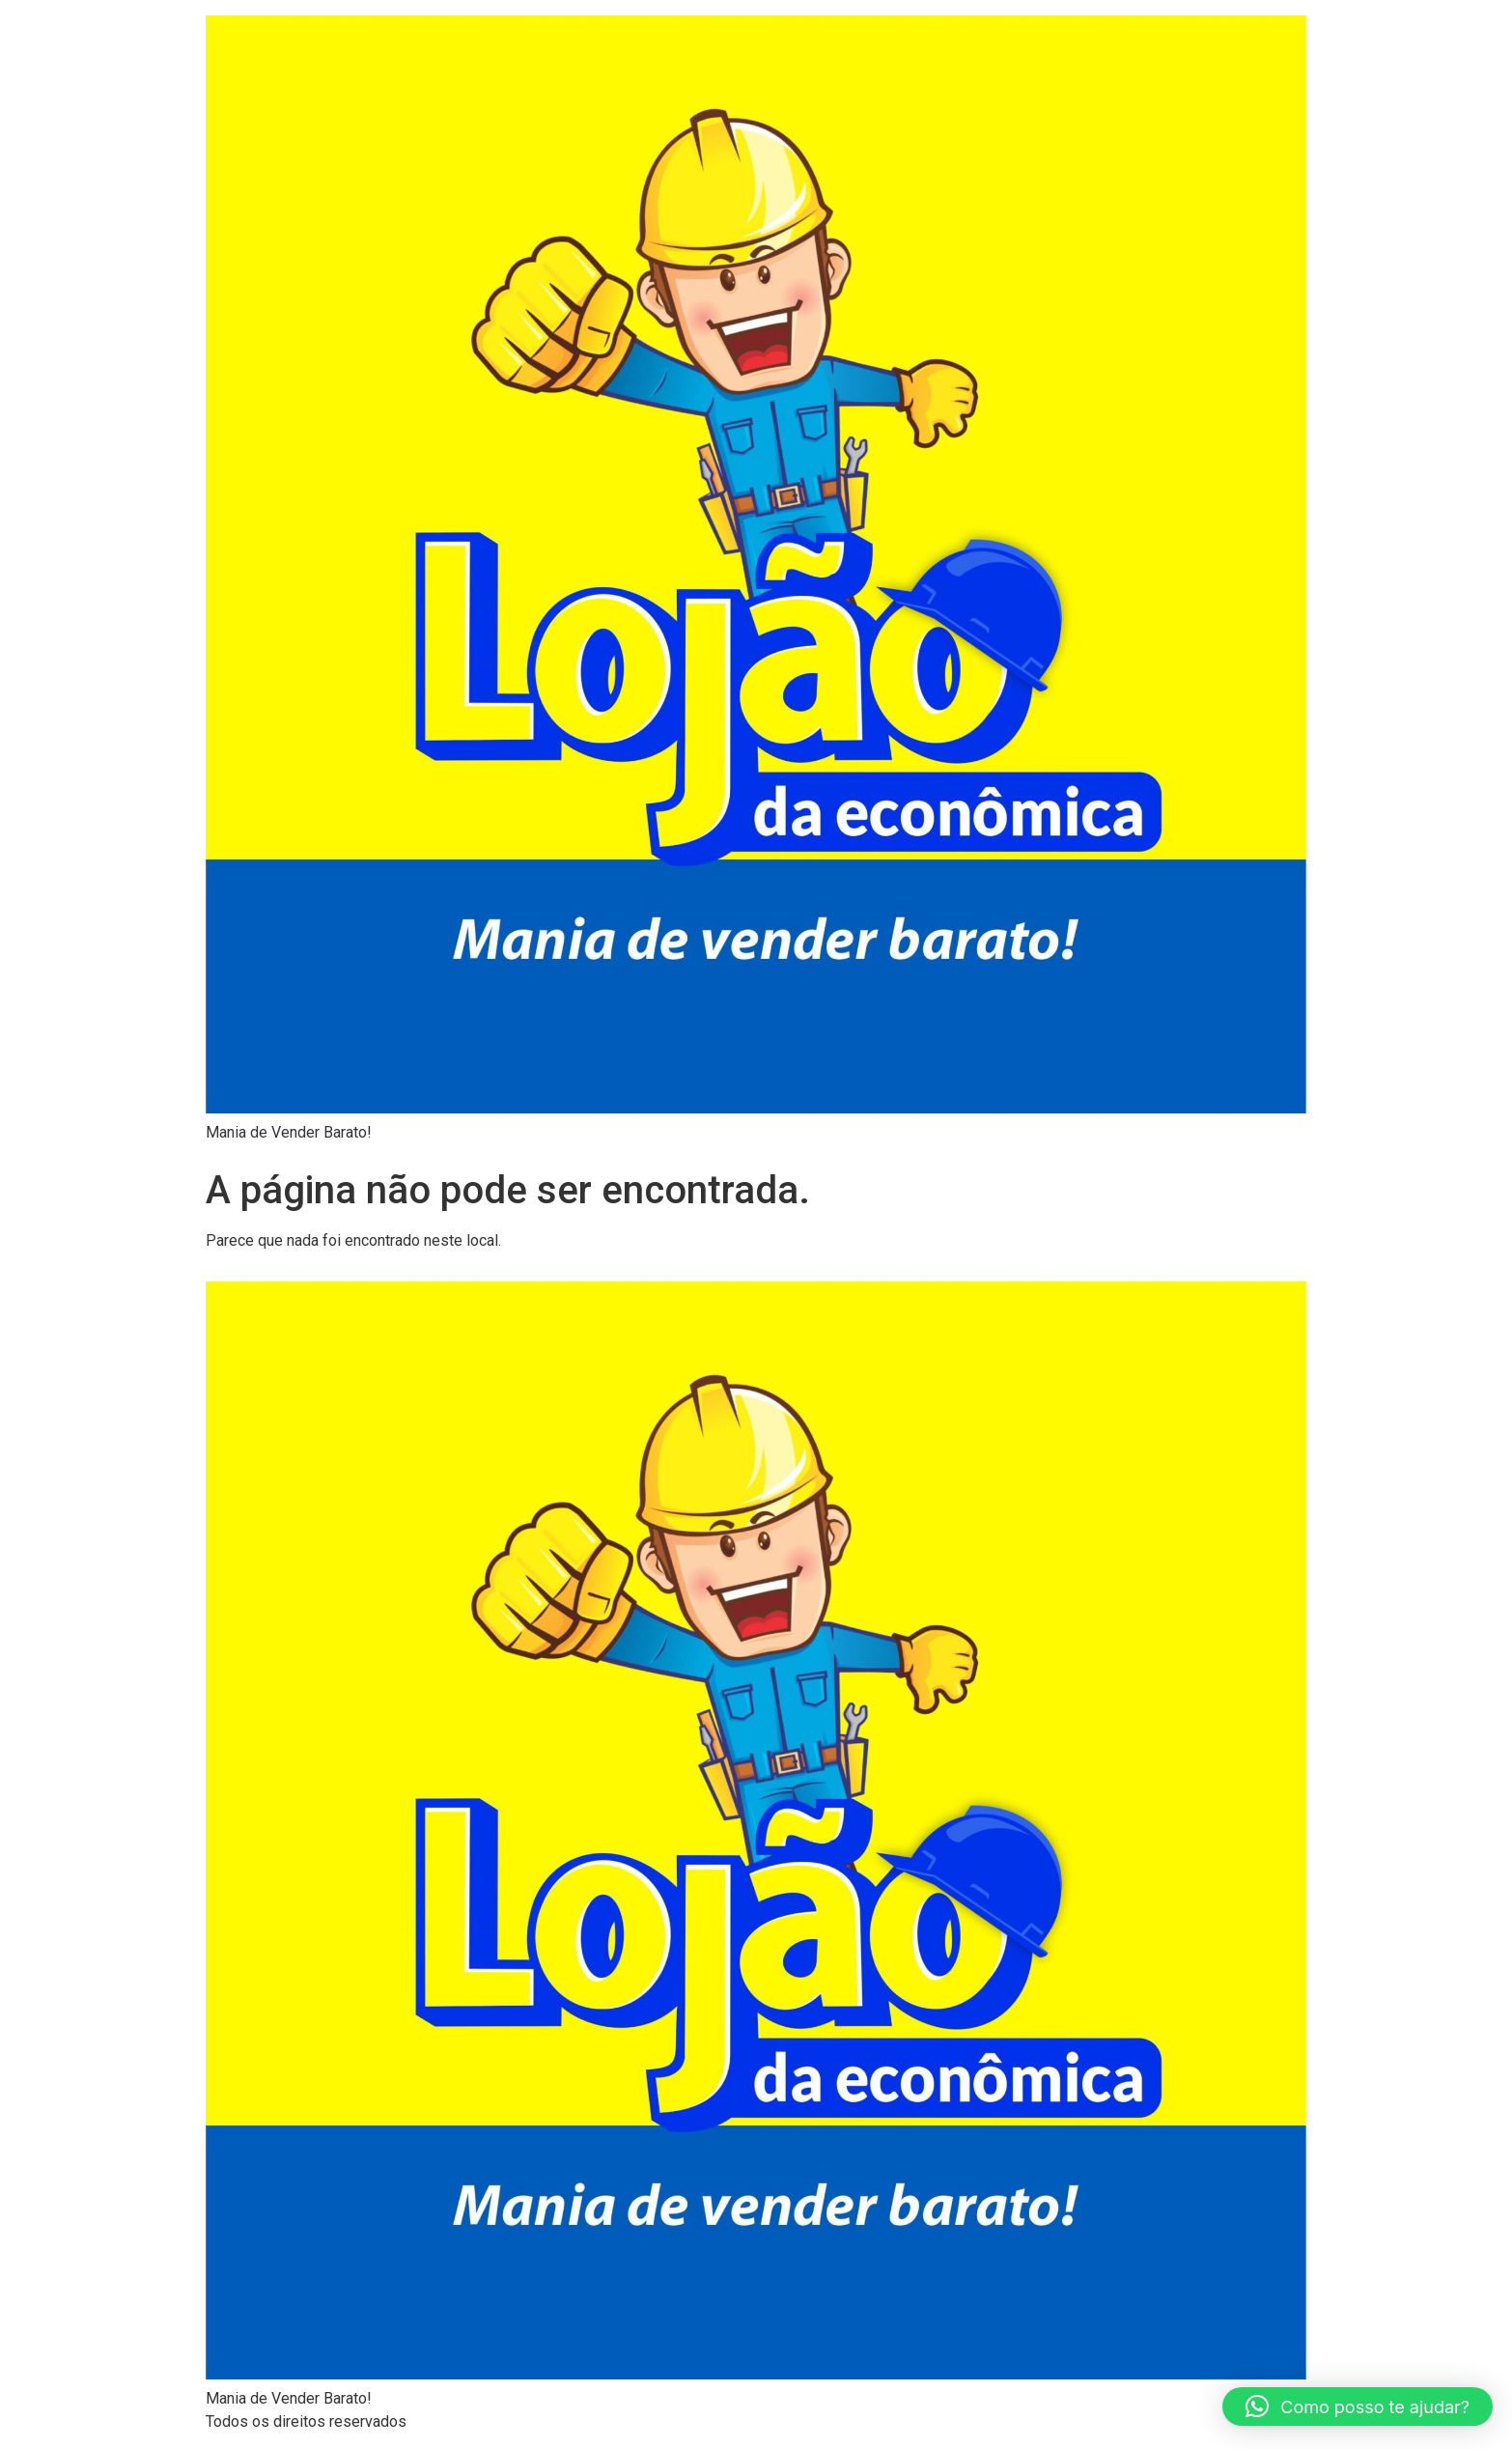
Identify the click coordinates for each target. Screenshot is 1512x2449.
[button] (1357, 2406)
